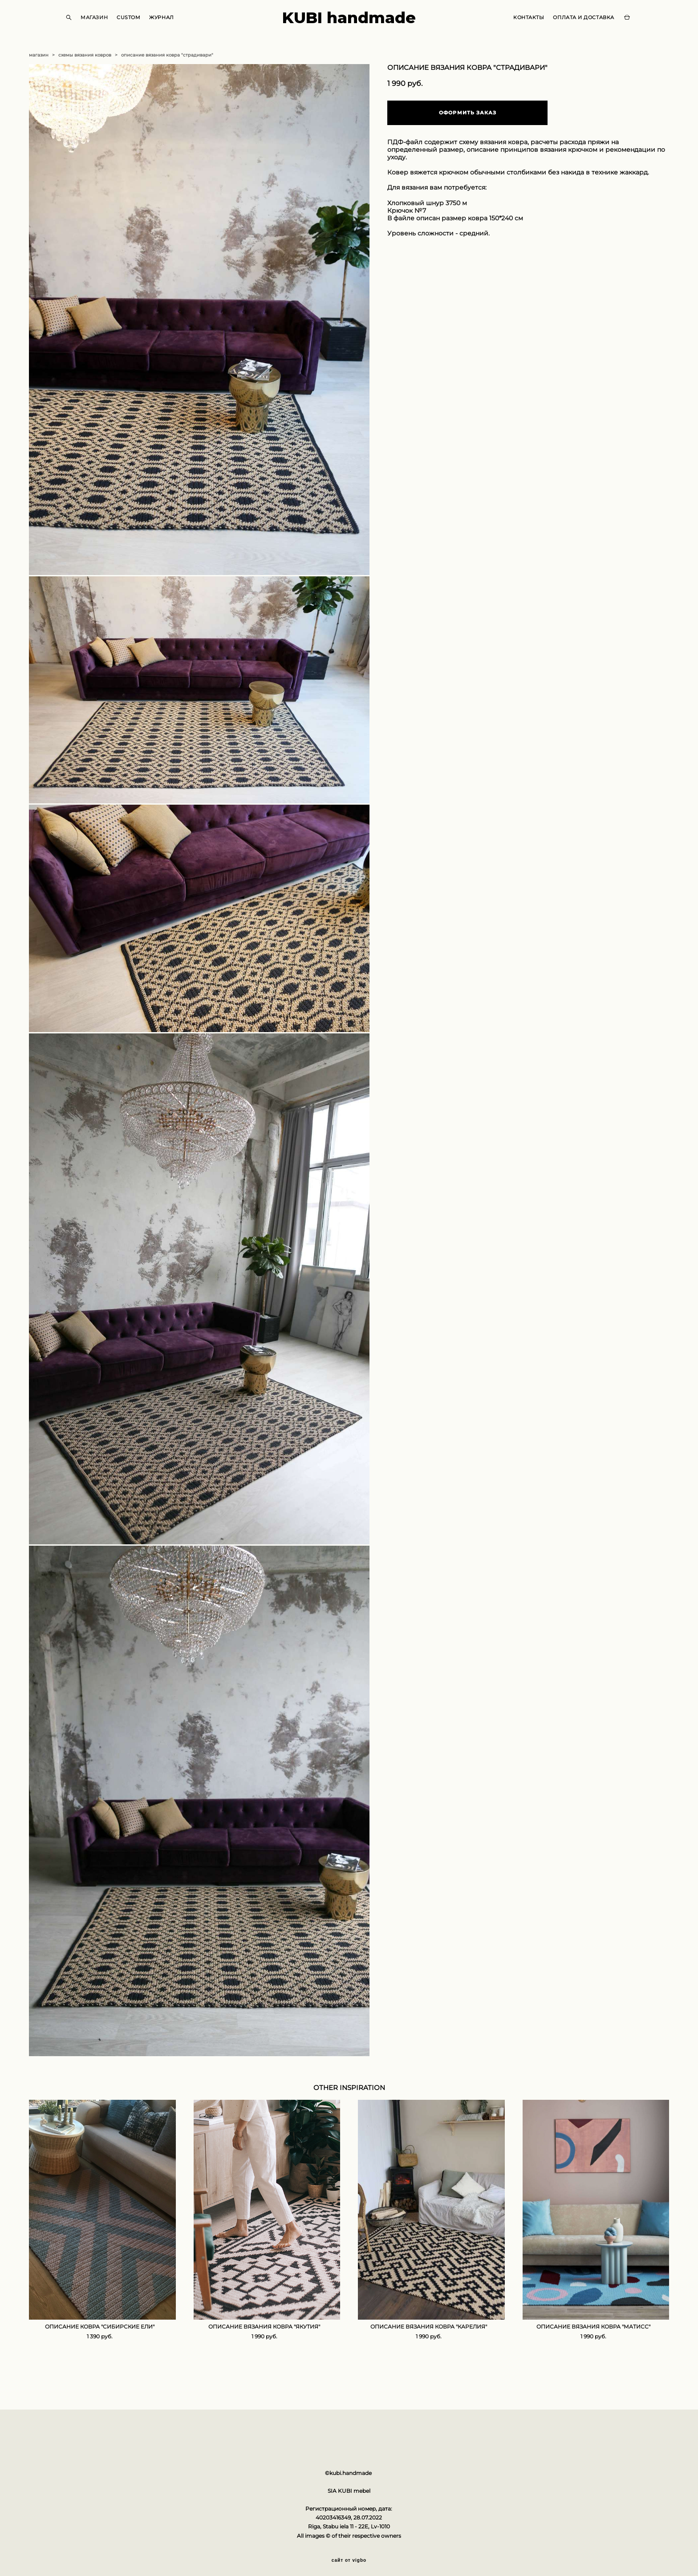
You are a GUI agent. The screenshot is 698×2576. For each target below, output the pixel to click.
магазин (39, 71)
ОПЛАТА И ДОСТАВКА (571, 26)
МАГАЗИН (106, 26)
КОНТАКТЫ (516, 26)
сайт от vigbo (349, 2555)
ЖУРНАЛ (174, 26)
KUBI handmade (349, 25)
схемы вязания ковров (84, 71)
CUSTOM (141, 26)
